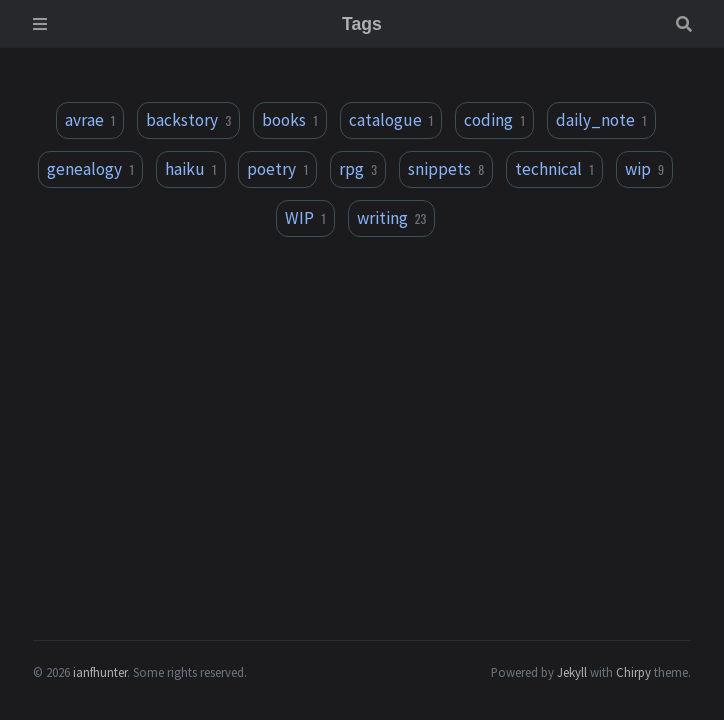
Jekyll (572, 672)
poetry (277, 169)
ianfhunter (100, 672)
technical (554, 169)
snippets (446, 169)
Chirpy (633, 672)
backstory (188, 120)
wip (644, 169)
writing (392, 218)
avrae (90, 120)
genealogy (90, 169)
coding (494, 120)
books (290, 120)
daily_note (601, 120)
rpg (358, 169)
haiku (191, 169)
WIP (305, 218)
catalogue (391, 120)
